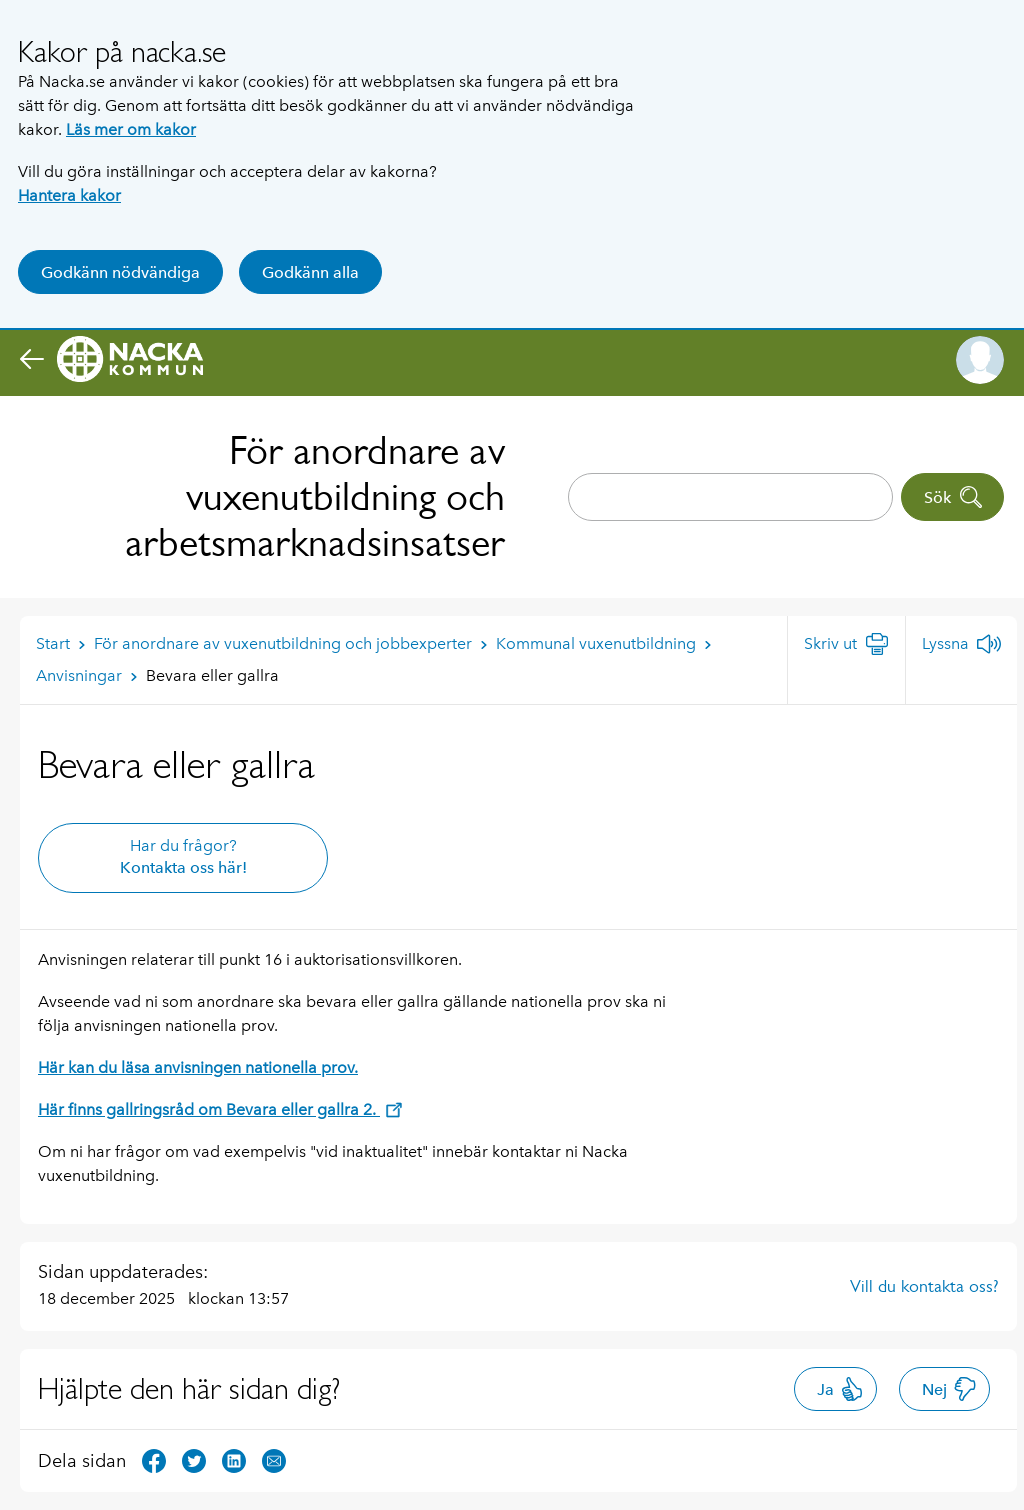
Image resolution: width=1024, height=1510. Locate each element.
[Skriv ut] (846, 644)
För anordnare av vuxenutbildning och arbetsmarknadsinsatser (315, 496)
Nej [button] (949, 1389)
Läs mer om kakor (131, 129)
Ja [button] (840, 1389)
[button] (980, 360)
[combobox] (730, 497)
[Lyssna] (961, 644)
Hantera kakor (69, 195)
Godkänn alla (310, 272)
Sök (953, 497)
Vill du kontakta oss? (924, 1286)
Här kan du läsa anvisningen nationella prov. (198, 1067)
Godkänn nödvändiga (120, 272)
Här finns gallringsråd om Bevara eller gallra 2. (220, 1109)
